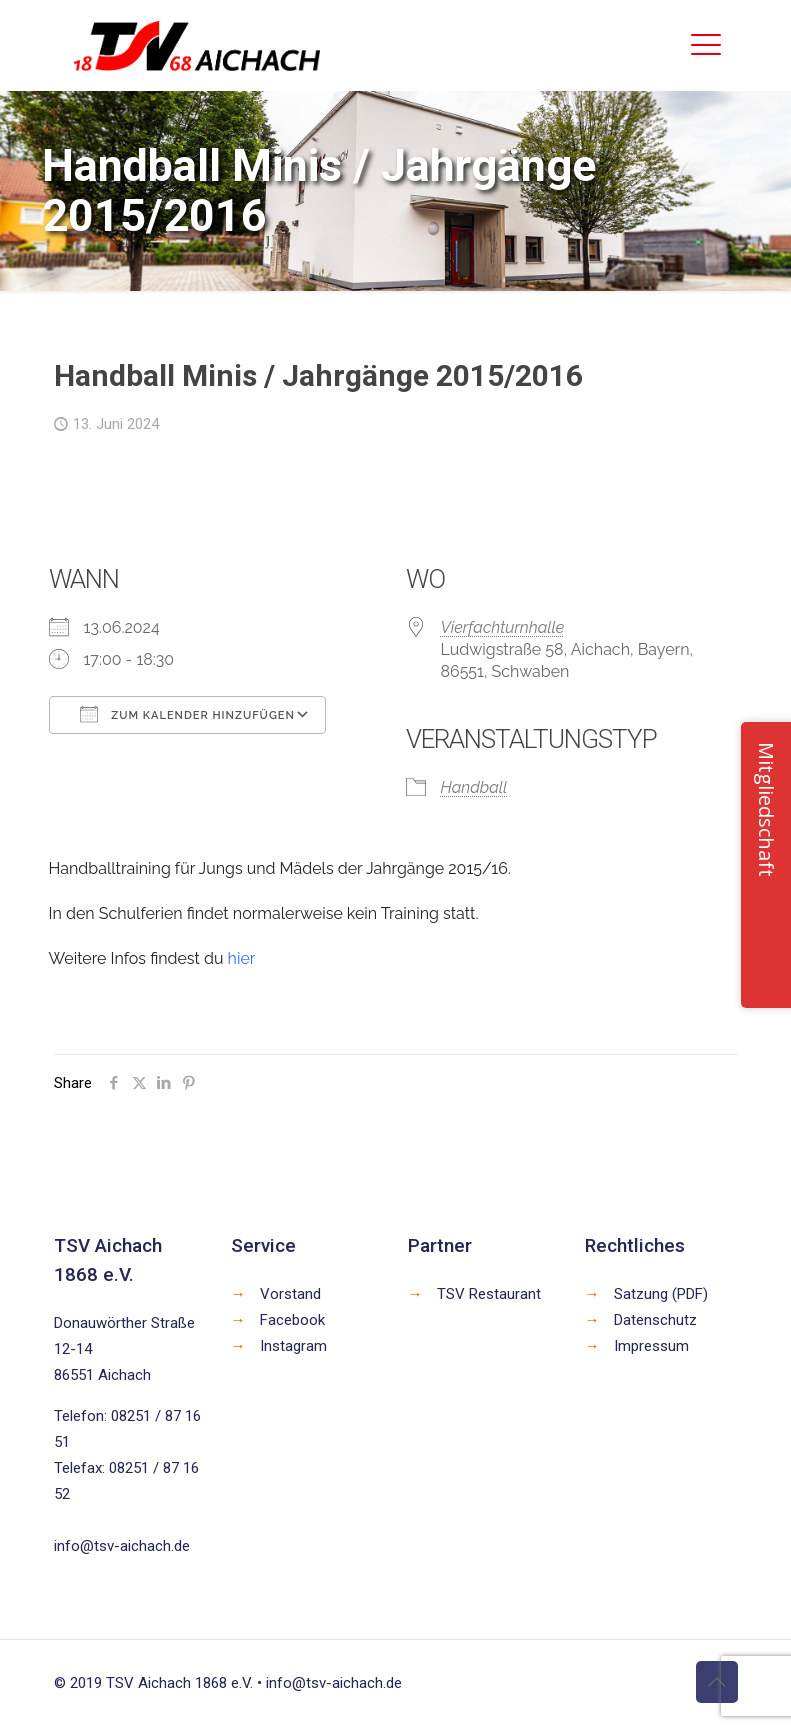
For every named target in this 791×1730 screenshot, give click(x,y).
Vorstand (290, 1294)
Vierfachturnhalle (503, 627)
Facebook (292, 1320)
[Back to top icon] (717, 1682)
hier (242, 958)
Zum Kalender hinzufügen (187, 714)
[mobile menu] (706, 45)
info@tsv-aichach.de (122, 1546)
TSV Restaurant (489, 1294)
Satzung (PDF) (661, 1294)
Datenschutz (655, 1320)
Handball (474, 787)
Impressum (651, 1346)
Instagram (293, 1346)
